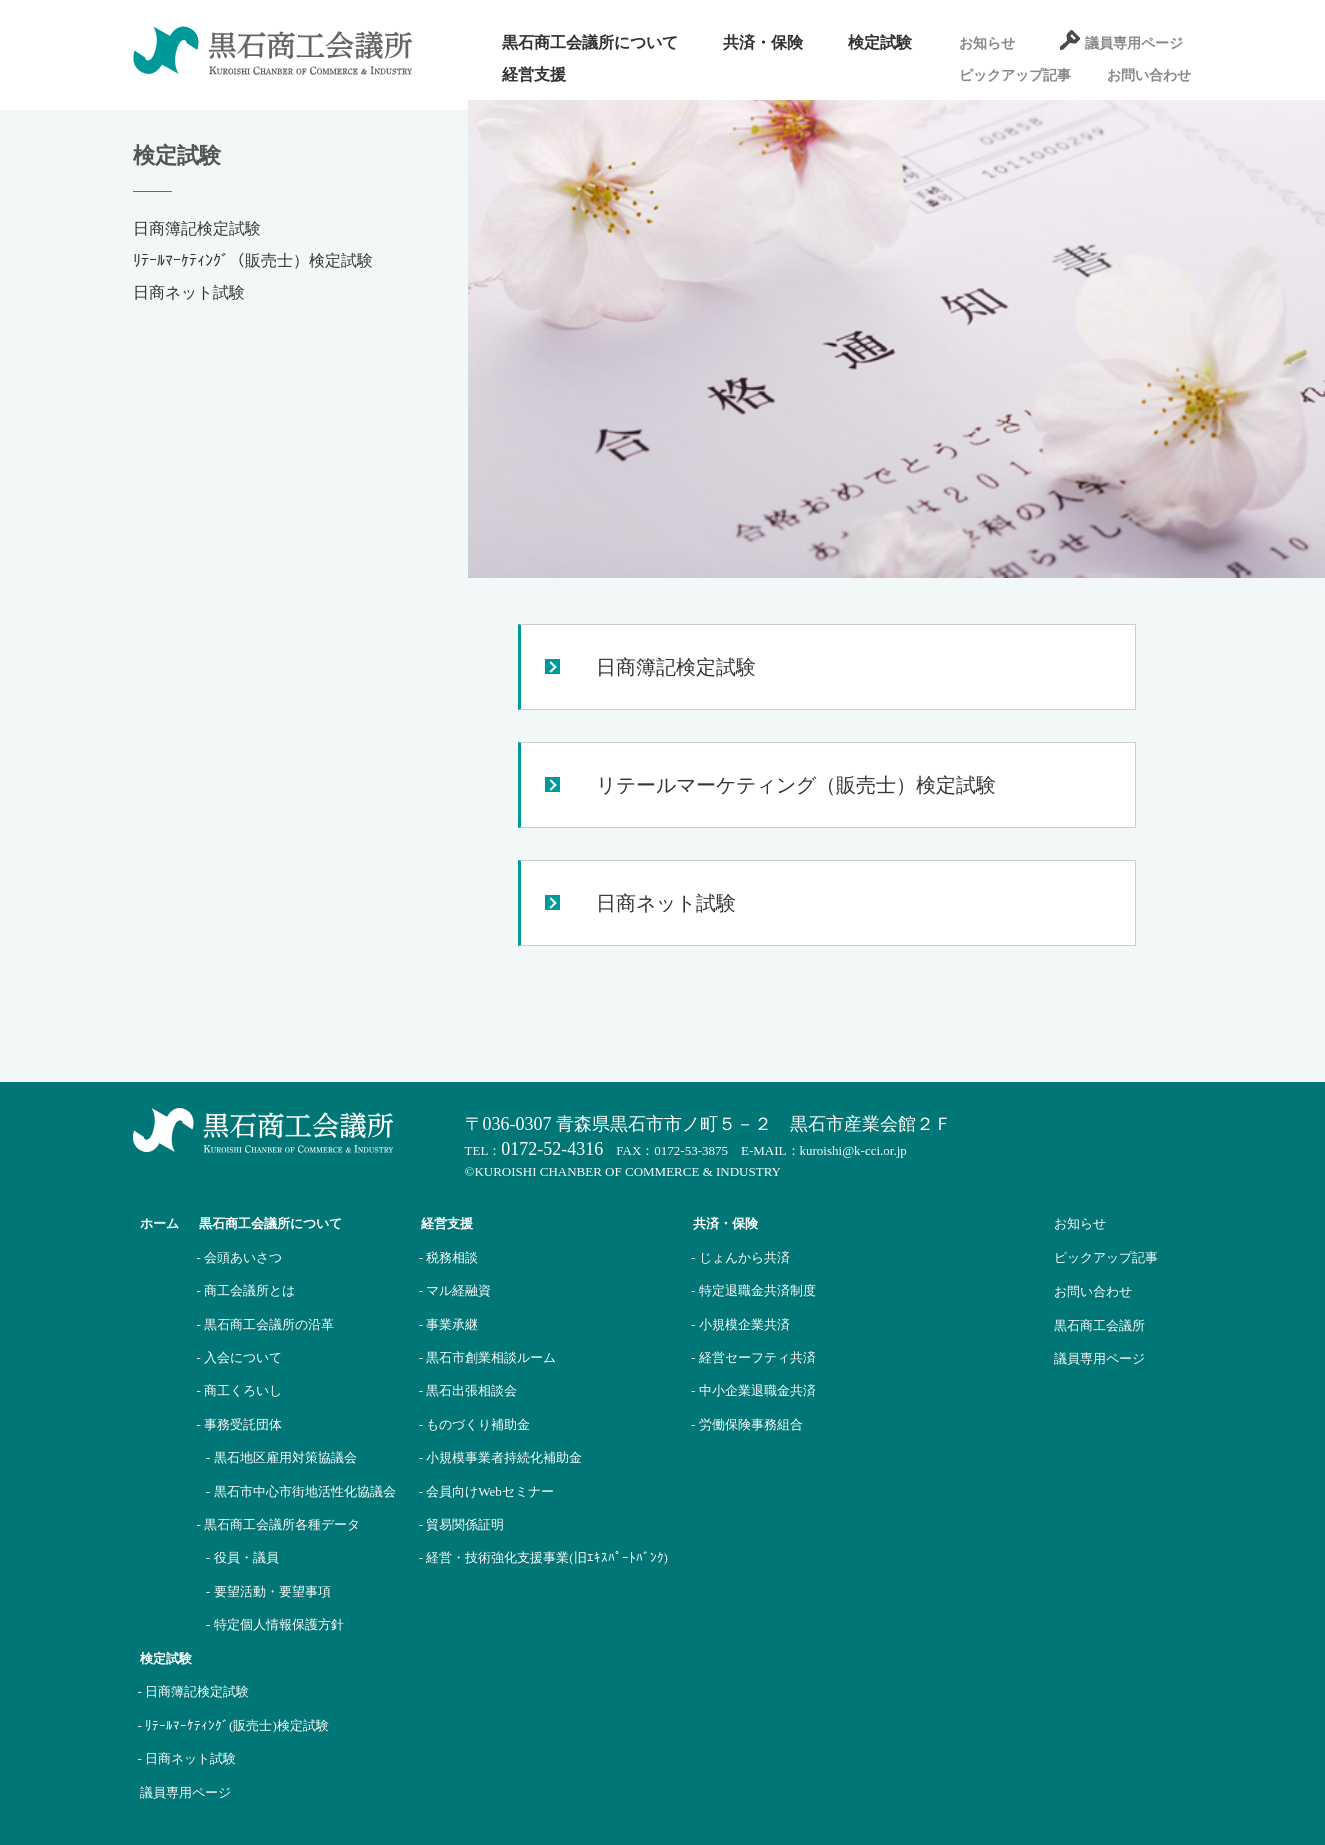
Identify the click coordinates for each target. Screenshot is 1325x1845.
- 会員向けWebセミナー (486, 1491)
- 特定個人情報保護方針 (275, 1624)
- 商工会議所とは (246, 1290)
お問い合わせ (1149, 75)
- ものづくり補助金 (475, 1424)
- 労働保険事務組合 (747, 1424)
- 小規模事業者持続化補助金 (501, 1457)
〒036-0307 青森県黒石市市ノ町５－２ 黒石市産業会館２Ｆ (709, 1124)
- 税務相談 (449, 1257)
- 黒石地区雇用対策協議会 (281, 1457)
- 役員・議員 (242, 1557)
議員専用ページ (1134, 43)
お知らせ (987, 43)
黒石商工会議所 (1099, 1325)
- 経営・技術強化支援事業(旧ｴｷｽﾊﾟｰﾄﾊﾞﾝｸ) (543, 1557)
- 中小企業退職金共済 (753, 1390)
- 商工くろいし (240, 1390)
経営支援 (534, 74)
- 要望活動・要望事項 (268, 1591)
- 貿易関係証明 (462, 1524)
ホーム (159, 1223)
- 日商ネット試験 (187, 1758)
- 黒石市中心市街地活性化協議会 (301, 1491)
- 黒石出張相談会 (468, 1390)
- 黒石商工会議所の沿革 (266, 1324)
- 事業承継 (449, 1324)
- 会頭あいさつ (240, 1257)
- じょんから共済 (740, 1257)
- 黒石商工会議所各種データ (279, 1524)
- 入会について (240, 1357)
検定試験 (880, 42)
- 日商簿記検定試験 (194, 1691)
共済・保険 (763, 42)
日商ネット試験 (189, 292)
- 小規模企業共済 (740, 1324)
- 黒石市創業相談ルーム (488, 1357)
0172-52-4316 (552, 1149)
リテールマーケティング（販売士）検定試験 (796, 785)
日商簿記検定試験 (197, 228)
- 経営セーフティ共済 (753, 1357)
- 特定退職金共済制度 (753, 1290)
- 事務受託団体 (240, 1424)
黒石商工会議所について (590, 42)
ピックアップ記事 (1015, 75)
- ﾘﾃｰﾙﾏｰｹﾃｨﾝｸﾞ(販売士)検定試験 (233, 1725)
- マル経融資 (455, 1290)
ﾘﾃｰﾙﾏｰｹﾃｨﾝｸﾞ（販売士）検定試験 (253, 260)
